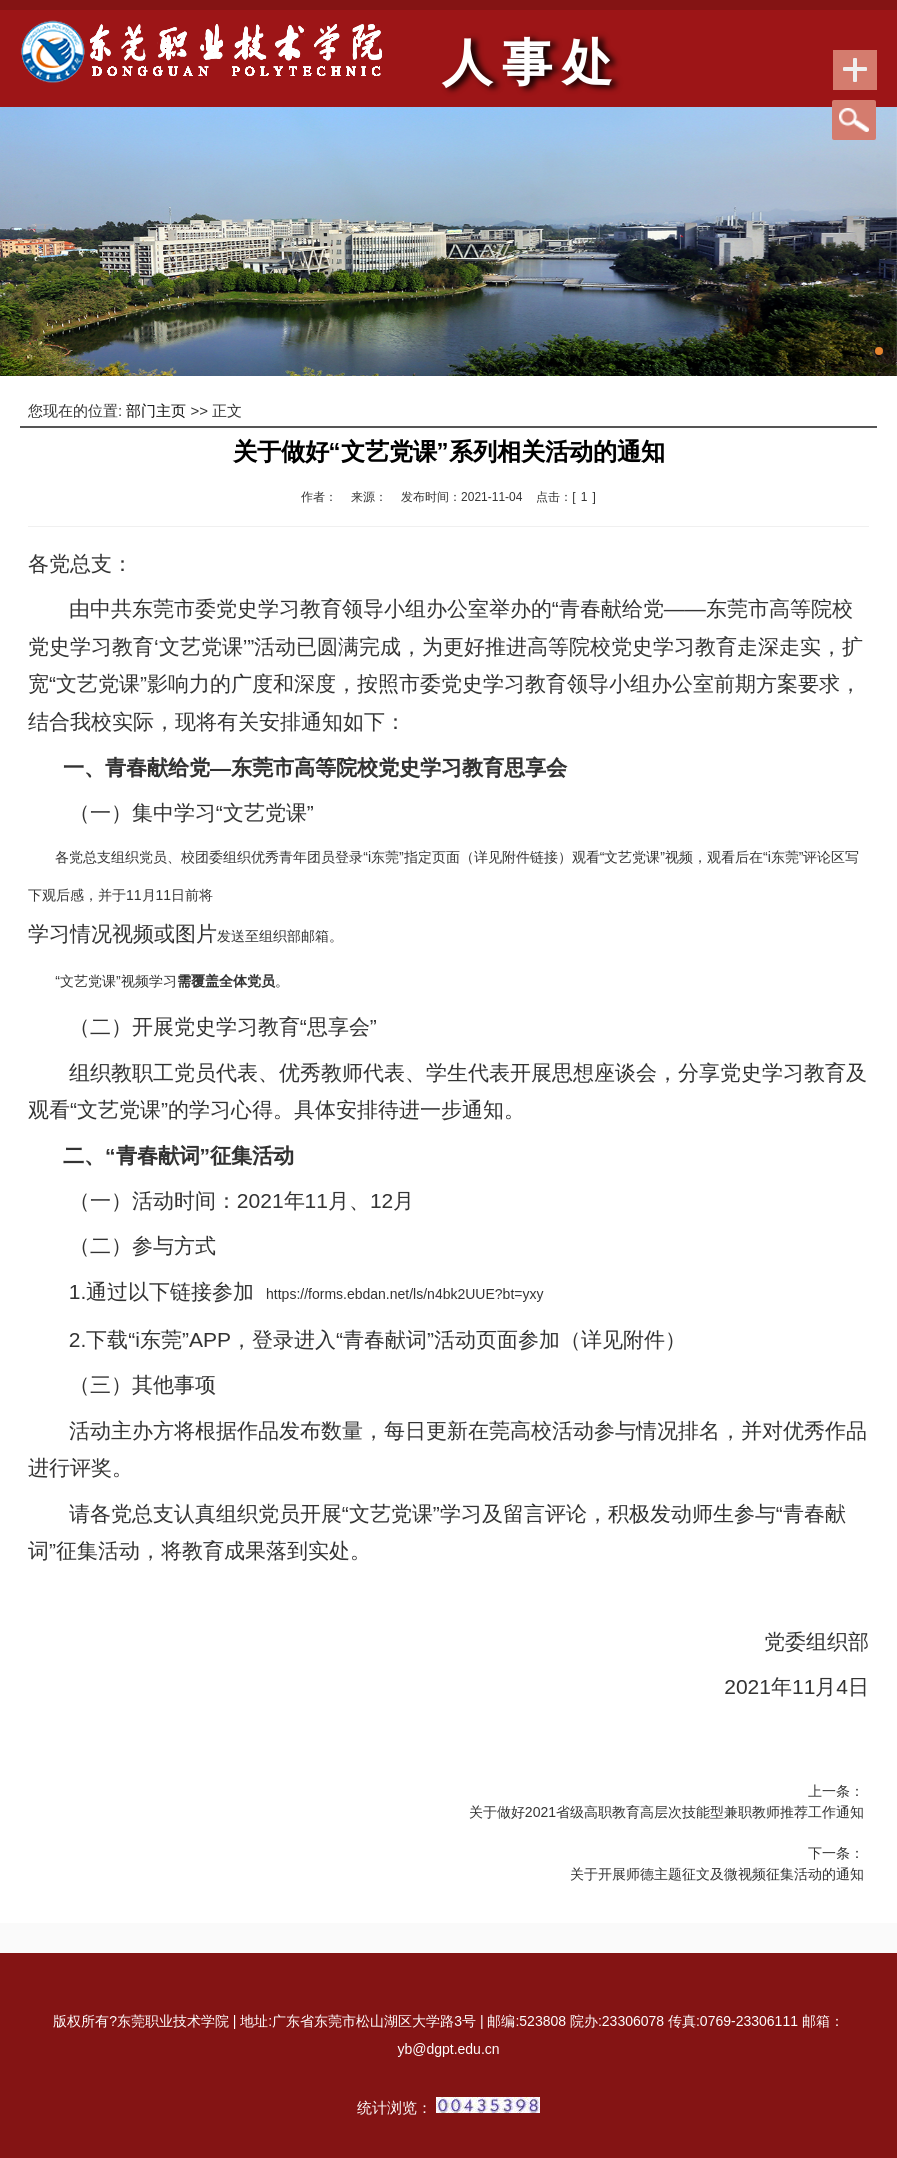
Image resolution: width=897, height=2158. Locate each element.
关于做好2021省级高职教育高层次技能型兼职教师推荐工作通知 (666, 1812)
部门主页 (156, 410)
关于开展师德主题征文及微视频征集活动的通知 (717, 1874)
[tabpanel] (448, 241)
